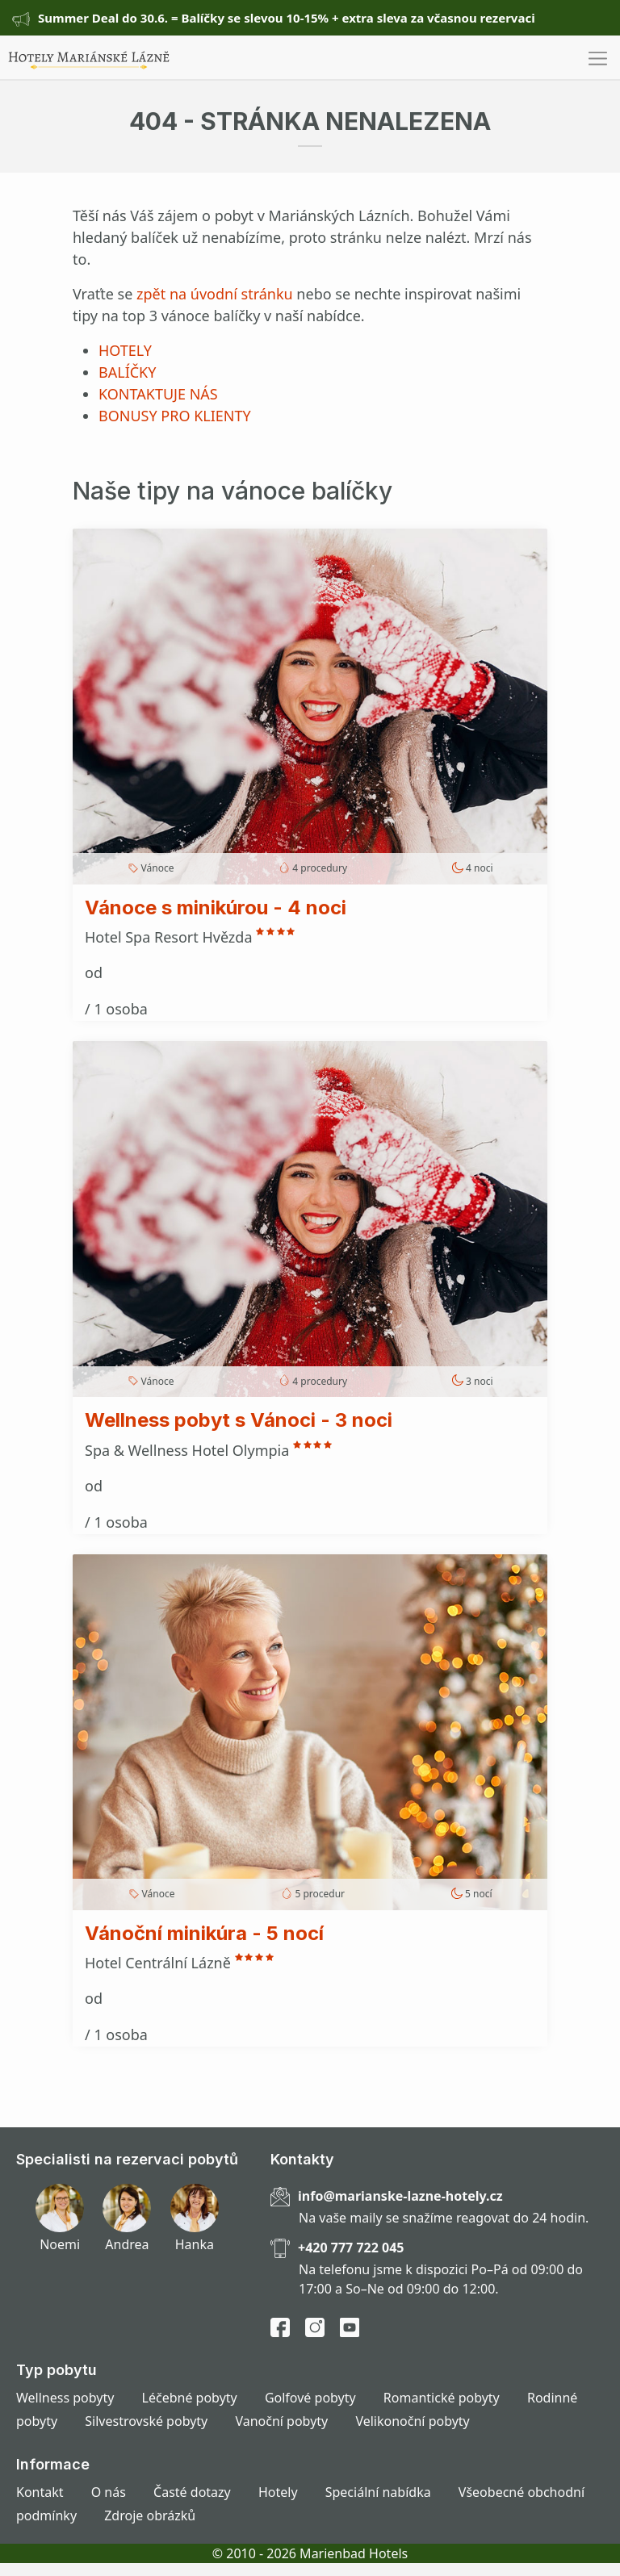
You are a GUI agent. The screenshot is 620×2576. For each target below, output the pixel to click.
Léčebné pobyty (189, 2398)
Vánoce (157, 868)
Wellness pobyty (65, 2398)
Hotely (278, 2492)
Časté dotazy (192, 2492)
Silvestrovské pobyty (146, 2421)
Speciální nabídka (378, 2492)
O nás (108, 2492)
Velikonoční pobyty (412, 2421)
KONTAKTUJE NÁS (158, 394)
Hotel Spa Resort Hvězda (170, 937)
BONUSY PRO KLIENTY (174, 415)
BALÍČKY (127, 372)
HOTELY (125, 350)
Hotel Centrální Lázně (160, 1962)
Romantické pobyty (441, 2398)
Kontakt (40, 2492)
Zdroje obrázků (149, 2515)
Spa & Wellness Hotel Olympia (189, 1450)
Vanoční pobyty (281, 2421)
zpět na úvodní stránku (214, 293)
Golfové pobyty (310, 2398)
